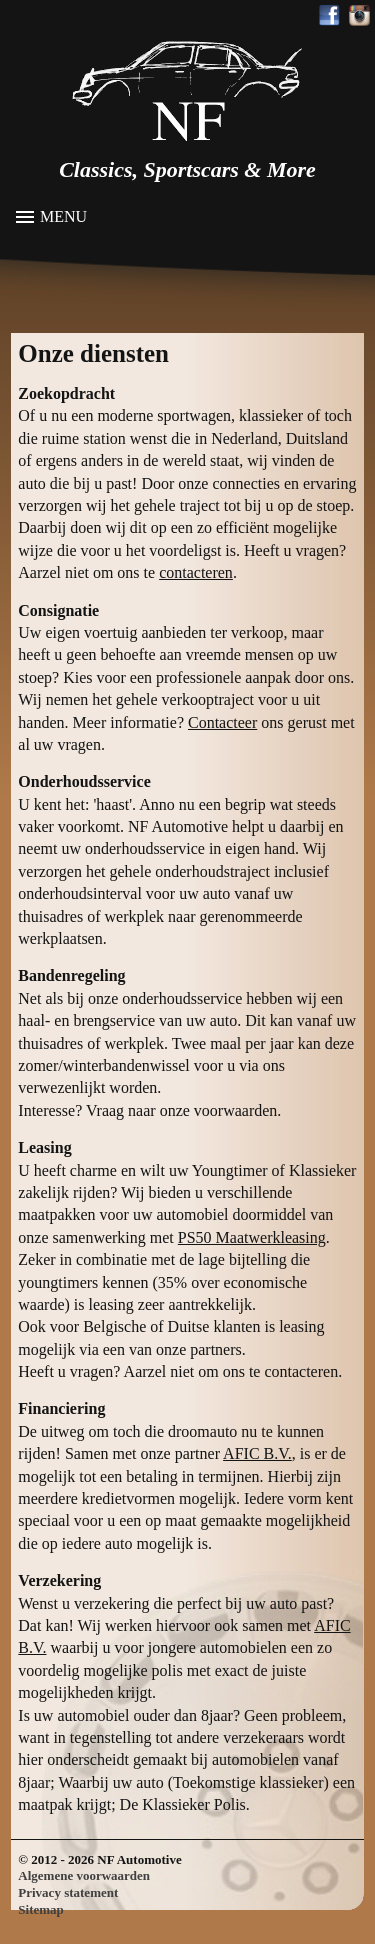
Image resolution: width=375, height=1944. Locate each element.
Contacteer (222, 722)
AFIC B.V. (257, 1453)
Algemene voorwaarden (84, 1875)
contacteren (196, 572)
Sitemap (41, 1909)
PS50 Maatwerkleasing (252, 1237)
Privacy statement (68, 1892)
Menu (63, 216)
